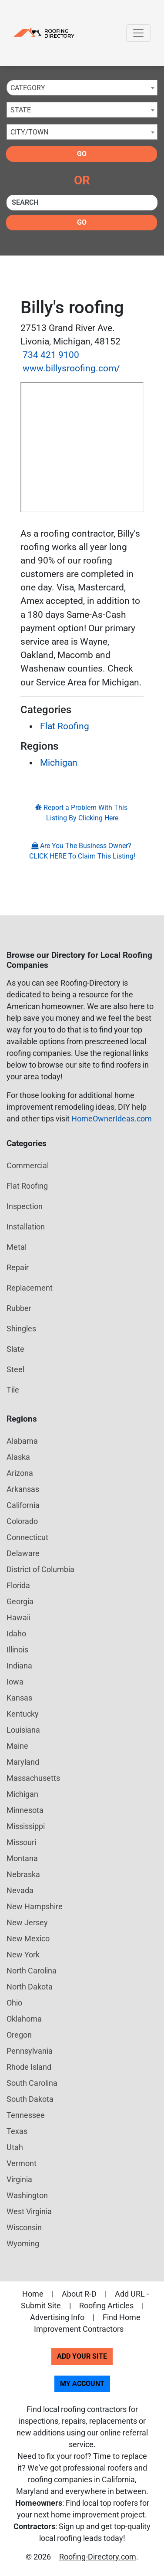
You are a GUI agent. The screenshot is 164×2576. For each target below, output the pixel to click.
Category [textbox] (27, 88)
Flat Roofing (64, 726)
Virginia (19, 2179)
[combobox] (82, 87)
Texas (17, 2131)
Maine (17, 1745)
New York (23, 1954)
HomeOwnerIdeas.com (111, 1118)
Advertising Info (57, 2317)
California (23, 1505)
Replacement (30, 1287)
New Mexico (28, 1938)
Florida (18, 1585)
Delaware (23, 1553)
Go (82, 154)
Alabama (22, 1440)
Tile (13, 1389)
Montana (22, 1858)
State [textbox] (20, 110)
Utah (15, 2147)
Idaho (16, 1633)
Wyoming (23, 2243)
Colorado (22, 1521)
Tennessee (26, 2115)
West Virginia (29, 2211)
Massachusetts (33, 1778)
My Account (82, 2383)
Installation (26, 1226)
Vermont (22, 2163)
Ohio (14, 2002)
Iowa (15, 1681)
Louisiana (23, 1729)
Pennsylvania (30, 2050)
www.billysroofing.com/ (71, 368)
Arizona (20, 1473)
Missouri (21, 1842)
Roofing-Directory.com (97, 2556)
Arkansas (23, 1489)
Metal (17, 1247)
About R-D (79, 2293)
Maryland (23, 1761)
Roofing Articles (106, 2305)
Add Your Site (82, 2356)
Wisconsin (24, 2227)
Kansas (19, 1697)
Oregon (19, 2034)
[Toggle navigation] (138, 33)
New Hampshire (35, 1906)
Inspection (25, 1206)
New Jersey (27, 1922)
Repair (18, 1267)
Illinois (17, 1649)
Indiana (19, 1665)
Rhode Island (29, 2066)
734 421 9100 (51, 355)
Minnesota (25, 1810)
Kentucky (23, 1713)
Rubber (19, 1308)
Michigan (58, 762)
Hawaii (18, 1617)
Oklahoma (24, 2018)
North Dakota (30, 1986)
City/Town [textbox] (29, 132)
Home (33, 2293)
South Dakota (30, 2099)
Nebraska (23, 1874)
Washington (27, 2195)
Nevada (20, 1890)
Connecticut (27, 1537)
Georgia (20, 1601)
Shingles (21, 1328)
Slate (15, 1349)
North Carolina (32, 1970)
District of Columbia (40, 1569)
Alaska (18, 1457)
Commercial (28, 1165)
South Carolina (32, 2083)
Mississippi (26, 1826)
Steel (15, 1369)
